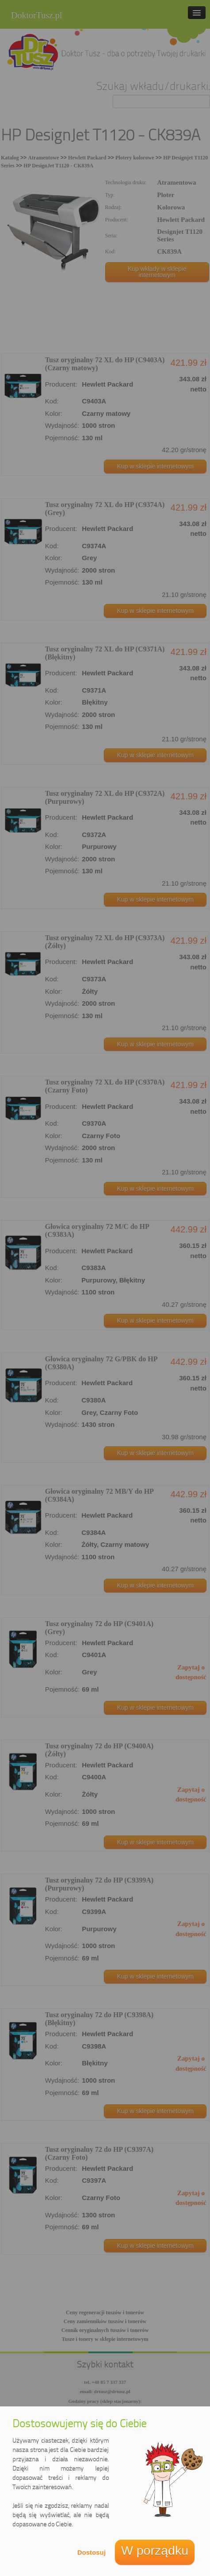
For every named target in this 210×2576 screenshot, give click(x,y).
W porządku (154, 2550)
